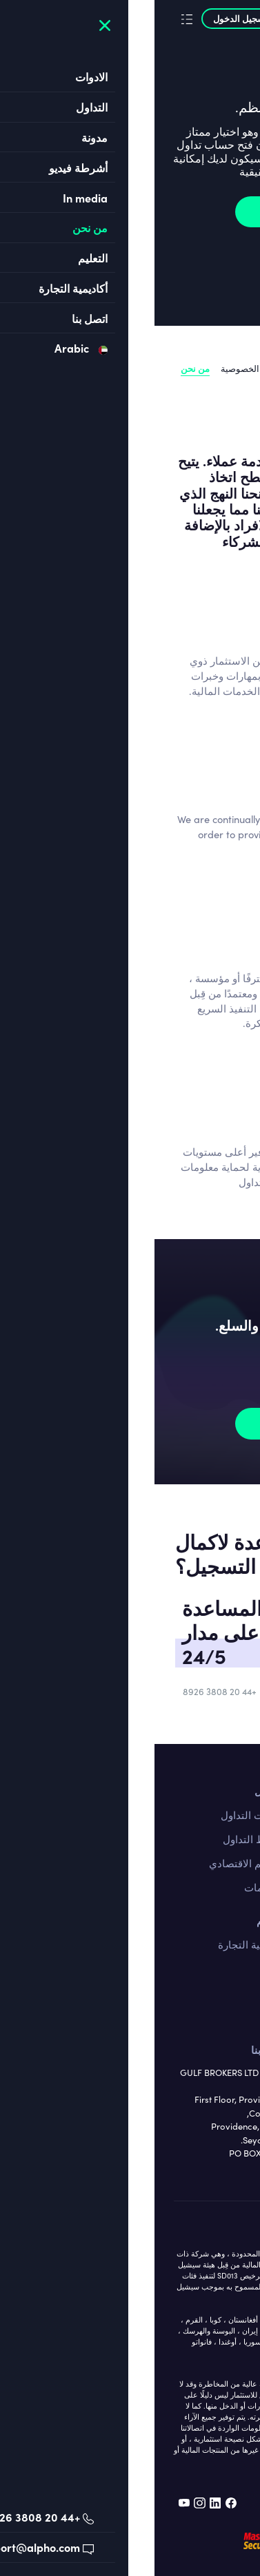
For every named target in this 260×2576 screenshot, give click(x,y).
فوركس (224, 1944)
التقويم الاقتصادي (92, 1863)
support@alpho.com (174, 1691)
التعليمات (110, 1887)
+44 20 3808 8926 (65, 1691)
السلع (229, 1992)
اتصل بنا (224, 1791)
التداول (115, 1791)
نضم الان (134, 211)
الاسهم (226, 1968)
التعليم (116, 1920)
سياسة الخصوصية (99, 368)
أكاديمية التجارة (96, 1944)
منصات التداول (98, 1815)
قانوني (229, 368)
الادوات (225, 1920)
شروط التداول (99, 1839)
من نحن (40, 368)
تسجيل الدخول (91, 18)
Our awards (218, 382)
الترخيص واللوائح (174, 368)
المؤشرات (218, 2017)
